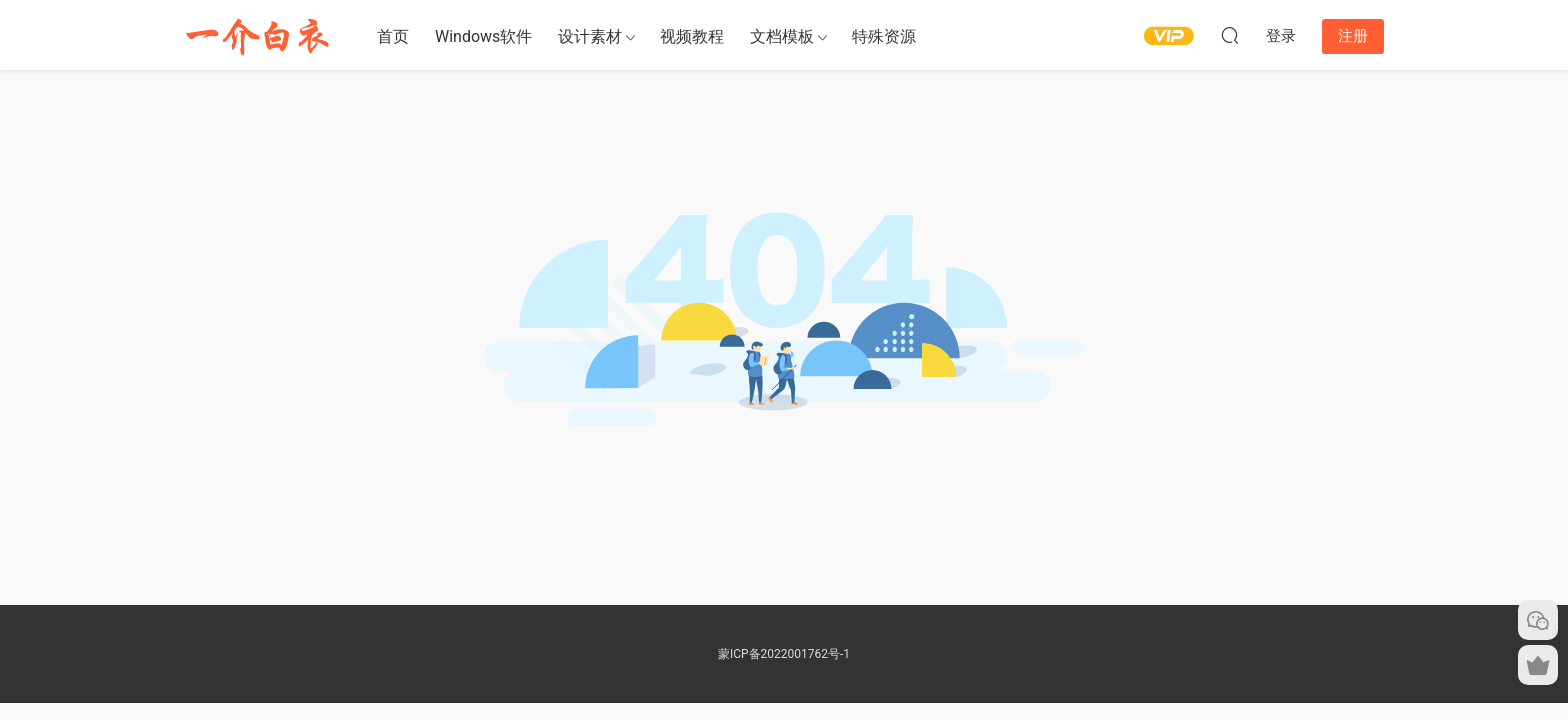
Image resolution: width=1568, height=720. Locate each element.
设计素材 (590, 36)
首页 (393, 36)
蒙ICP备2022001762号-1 (784, 654)
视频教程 (692, 36)
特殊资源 (884, 36)
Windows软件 (483, 36)
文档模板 (782, 36)
